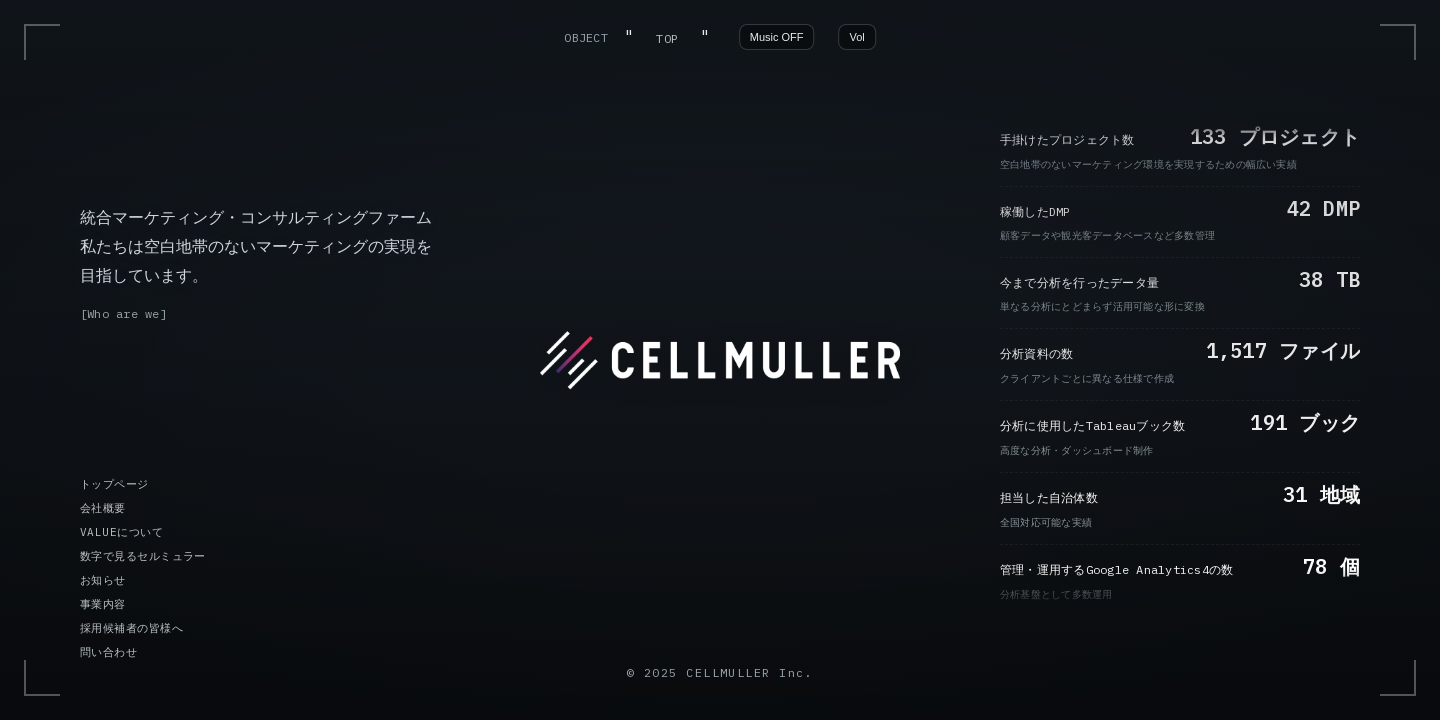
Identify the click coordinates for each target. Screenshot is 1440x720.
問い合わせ (108, 652)
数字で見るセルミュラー (143, 556)
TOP (667, 38)
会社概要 (103, 508)
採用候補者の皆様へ (131, 628)
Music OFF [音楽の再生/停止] (777, 37)
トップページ (114, 484)
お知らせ (103, 580)
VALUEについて (121, 532)
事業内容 (103, 604)
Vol (857, 37)
